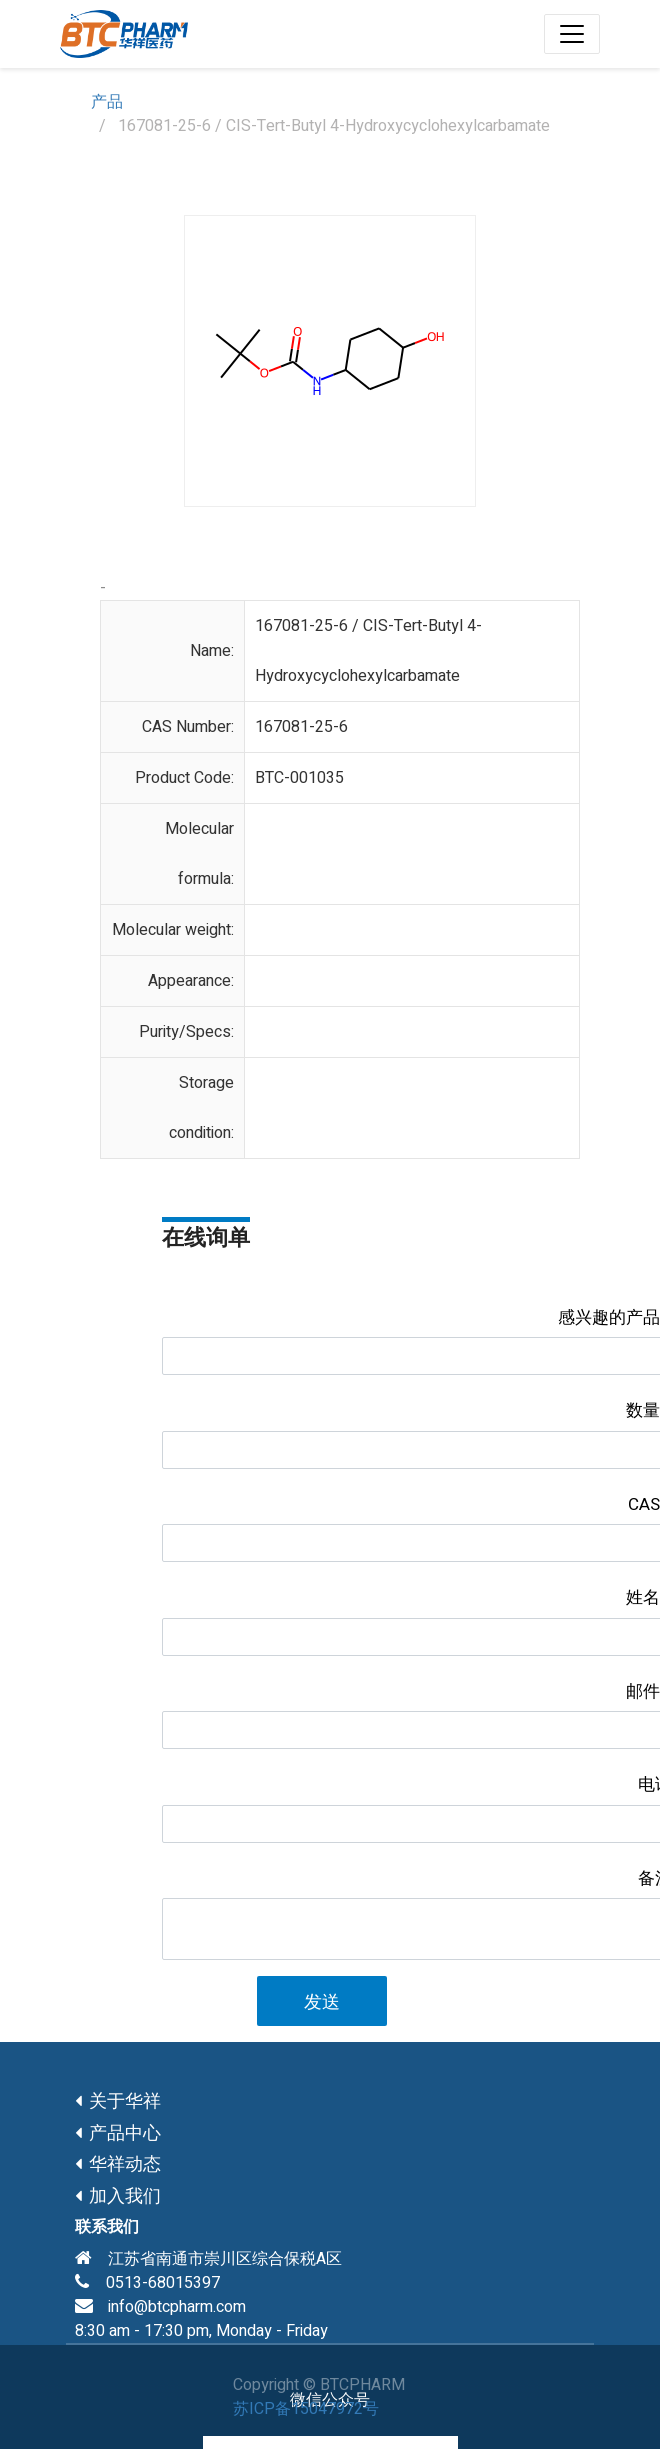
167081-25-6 (301, 727)
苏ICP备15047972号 (306, 2409)
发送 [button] (322, 2002)
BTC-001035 (299, 778)
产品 (107, 102)
